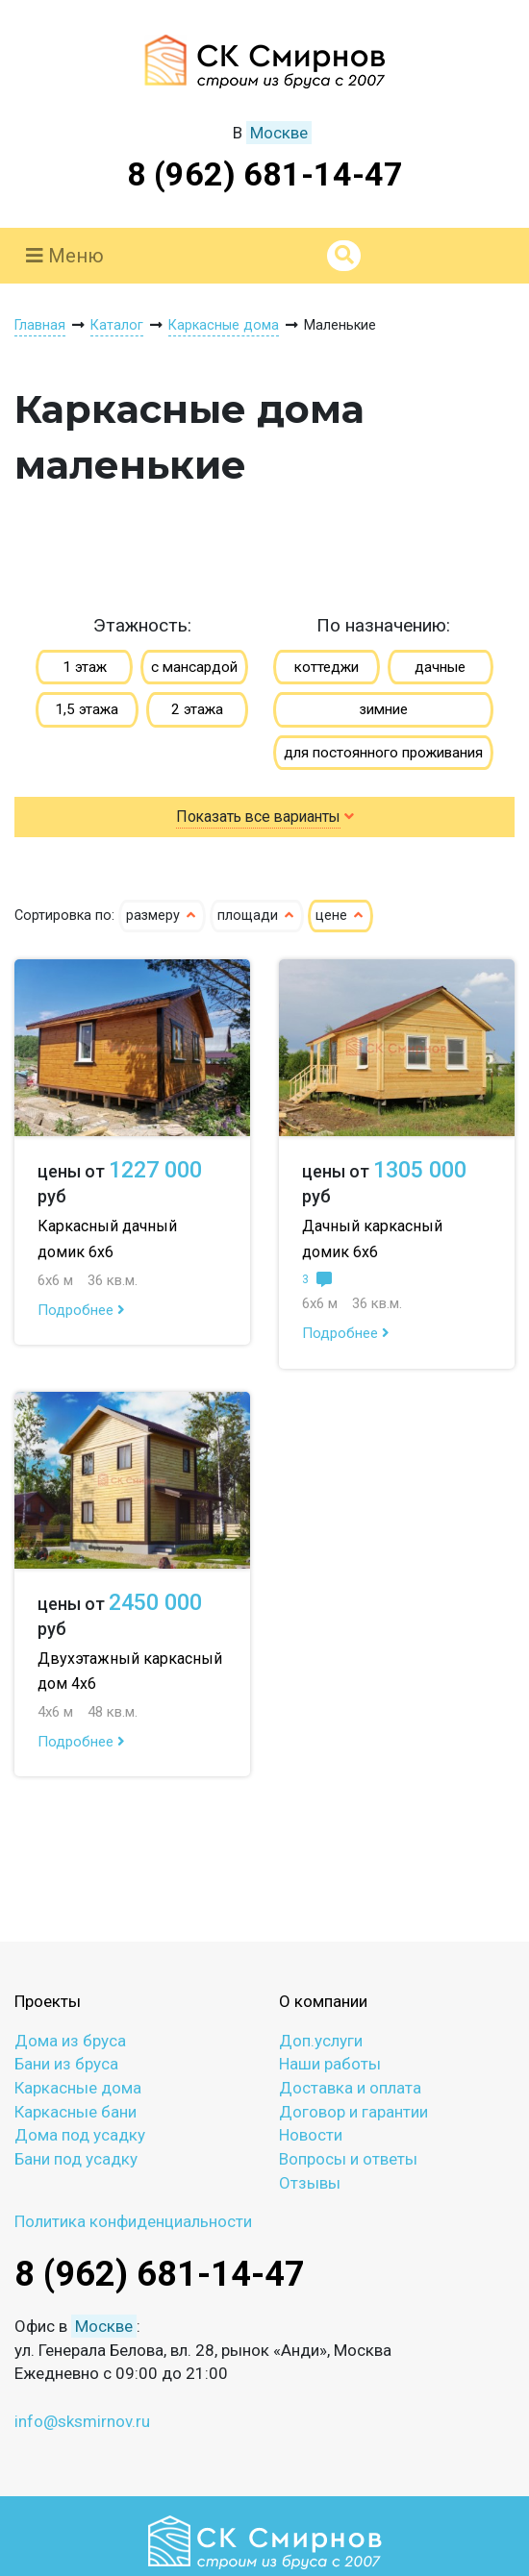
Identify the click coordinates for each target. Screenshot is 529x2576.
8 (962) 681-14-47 (265, 174)
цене (340, 915)
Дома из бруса (70, 2040)
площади (256, 915)
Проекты (47, 2001)
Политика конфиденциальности (133, 2221)
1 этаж (85, 667)
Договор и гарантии (353, 2111)
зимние (383, 709)
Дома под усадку (79, 2134)
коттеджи (326, 667)
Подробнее (81, 1310)
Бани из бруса (66, 2063)
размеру (162, 915)
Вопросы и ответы (348, 2158)
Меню (65, 255)
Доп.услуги (321, 2040)
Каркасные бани (75, 2111)
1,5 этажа (86, 709)
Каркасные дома (77, 2087)
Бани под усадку (76, 2158)
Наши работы (330, 2063)
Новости (310, 2134)
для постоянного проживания (383, 752)
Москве (279, 132)
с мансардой (194, 667)
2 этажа (197, 709)
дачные (440, 667)
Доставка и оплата (350, 2087)
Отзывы (309, 2182)
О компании (323, 2001)
